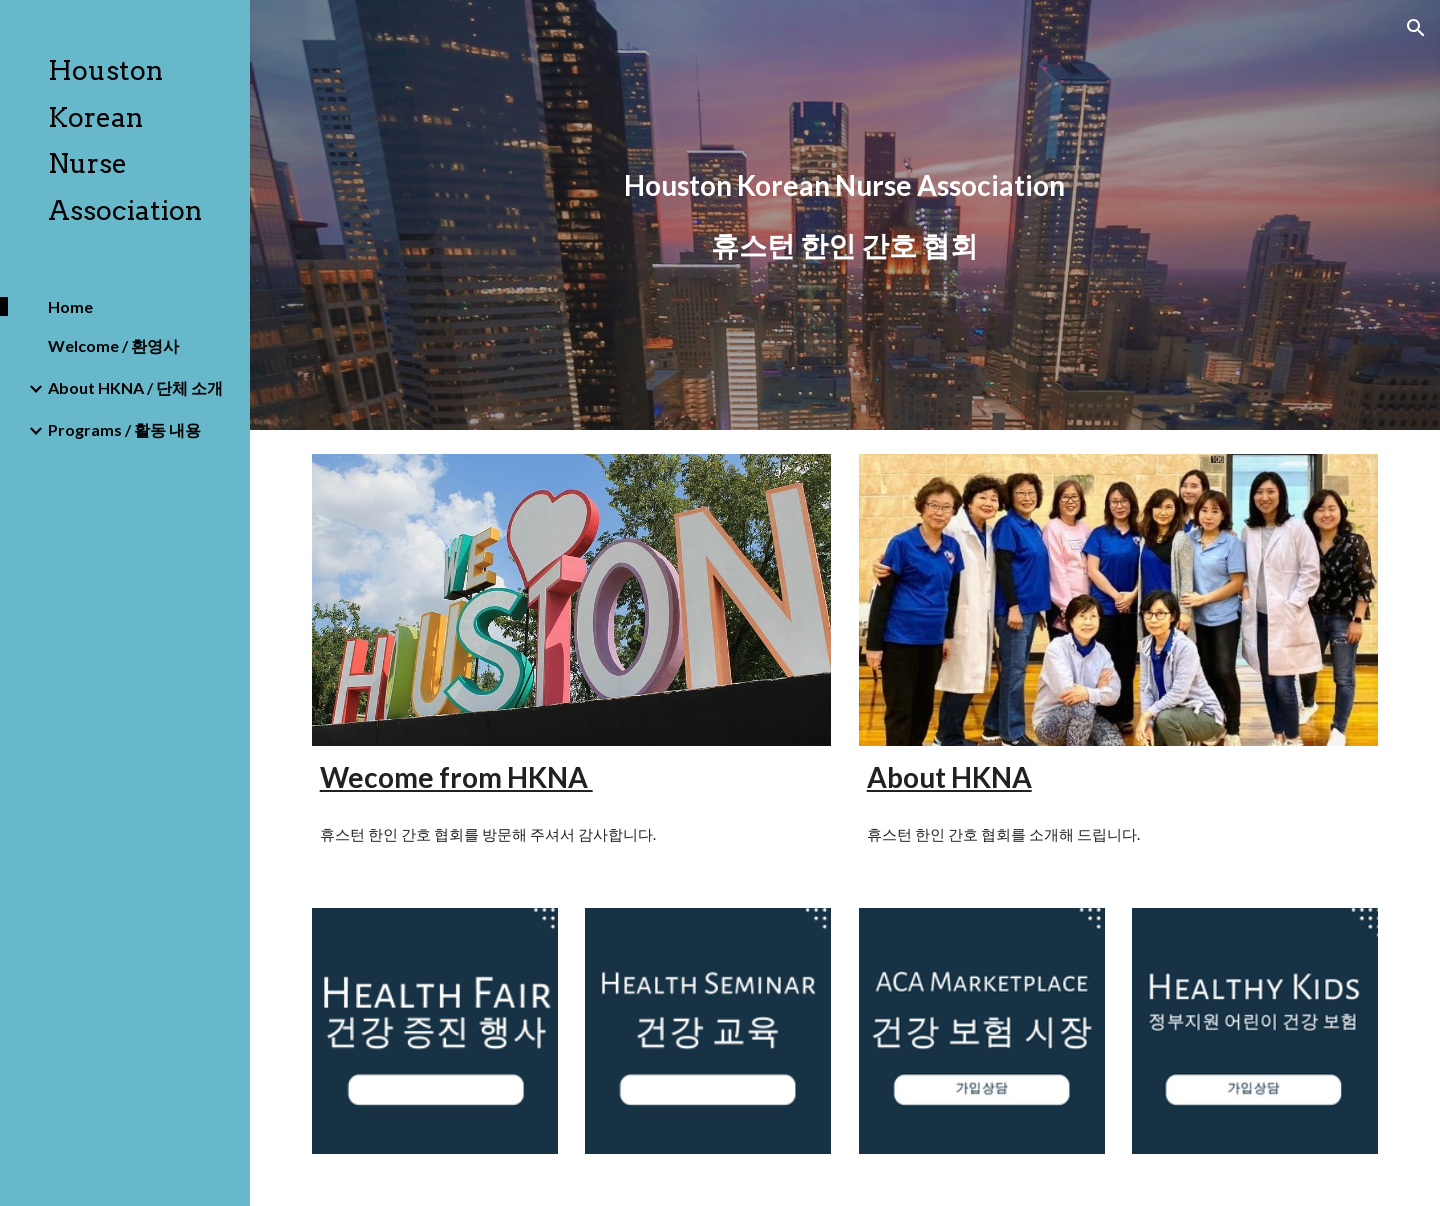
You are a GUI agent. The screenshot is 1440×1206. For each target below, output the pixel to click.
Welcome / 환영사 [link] (113, 345)
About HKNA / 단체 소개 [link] (135, 387)
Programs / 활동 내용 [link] (124, 429)
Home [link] (70, 306)
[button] (1416, 28)
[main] (845, 215)
